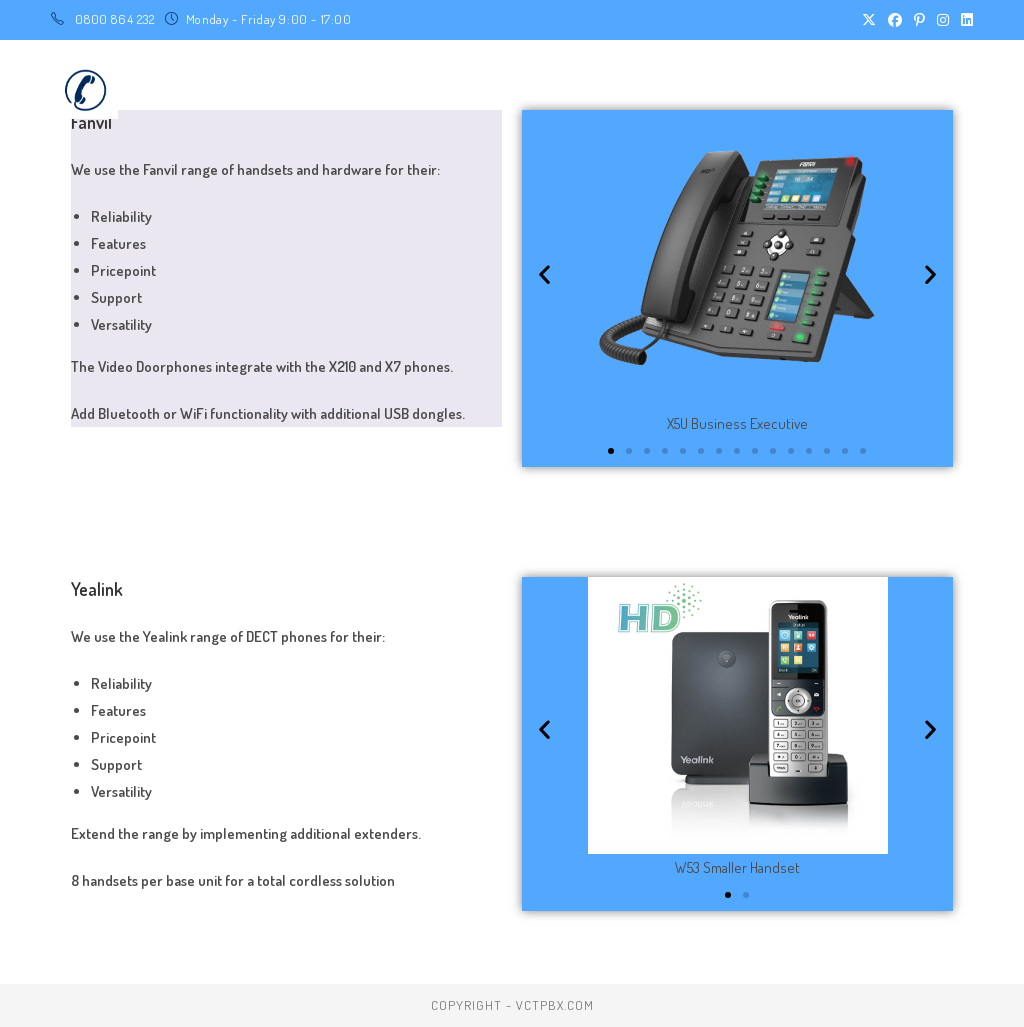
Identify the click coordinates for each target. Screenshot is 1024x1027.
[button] (544, 273)
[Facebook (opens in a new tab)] (895, 20)
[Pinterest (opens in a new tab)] (919, 20)
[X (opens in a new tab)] (869, 20)
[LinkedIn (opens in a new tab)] (964, 20)
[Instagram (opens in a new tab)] (943, 20)
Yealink (97, 589)
